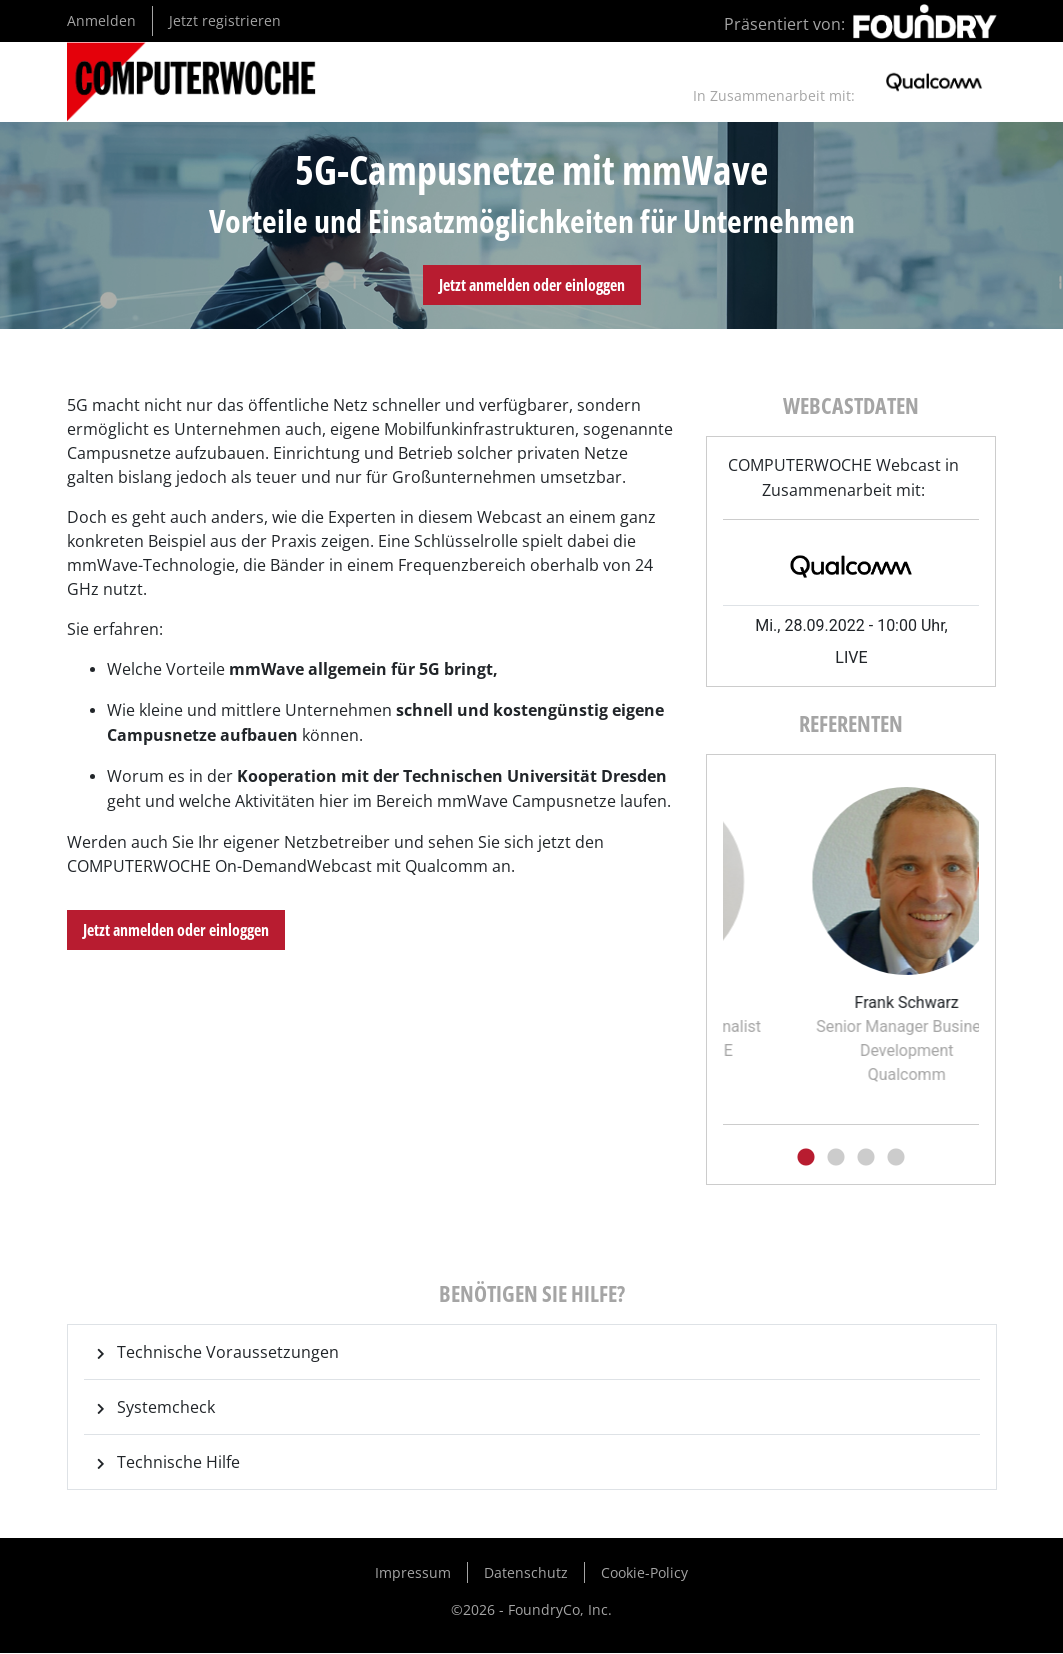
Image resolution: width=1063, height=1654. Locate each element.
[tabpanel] (827, 917)
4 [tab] (896, 1158)
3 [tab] (866, 1158)
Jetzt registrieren (225, 20)
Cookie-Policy (644, 1572)
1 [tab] (806, 1158)
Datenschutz (526, 1572)
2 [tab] (836, 1158)
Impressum (413, 1572)
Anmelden (101, 20)
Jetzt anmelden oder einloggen (532, 285)
